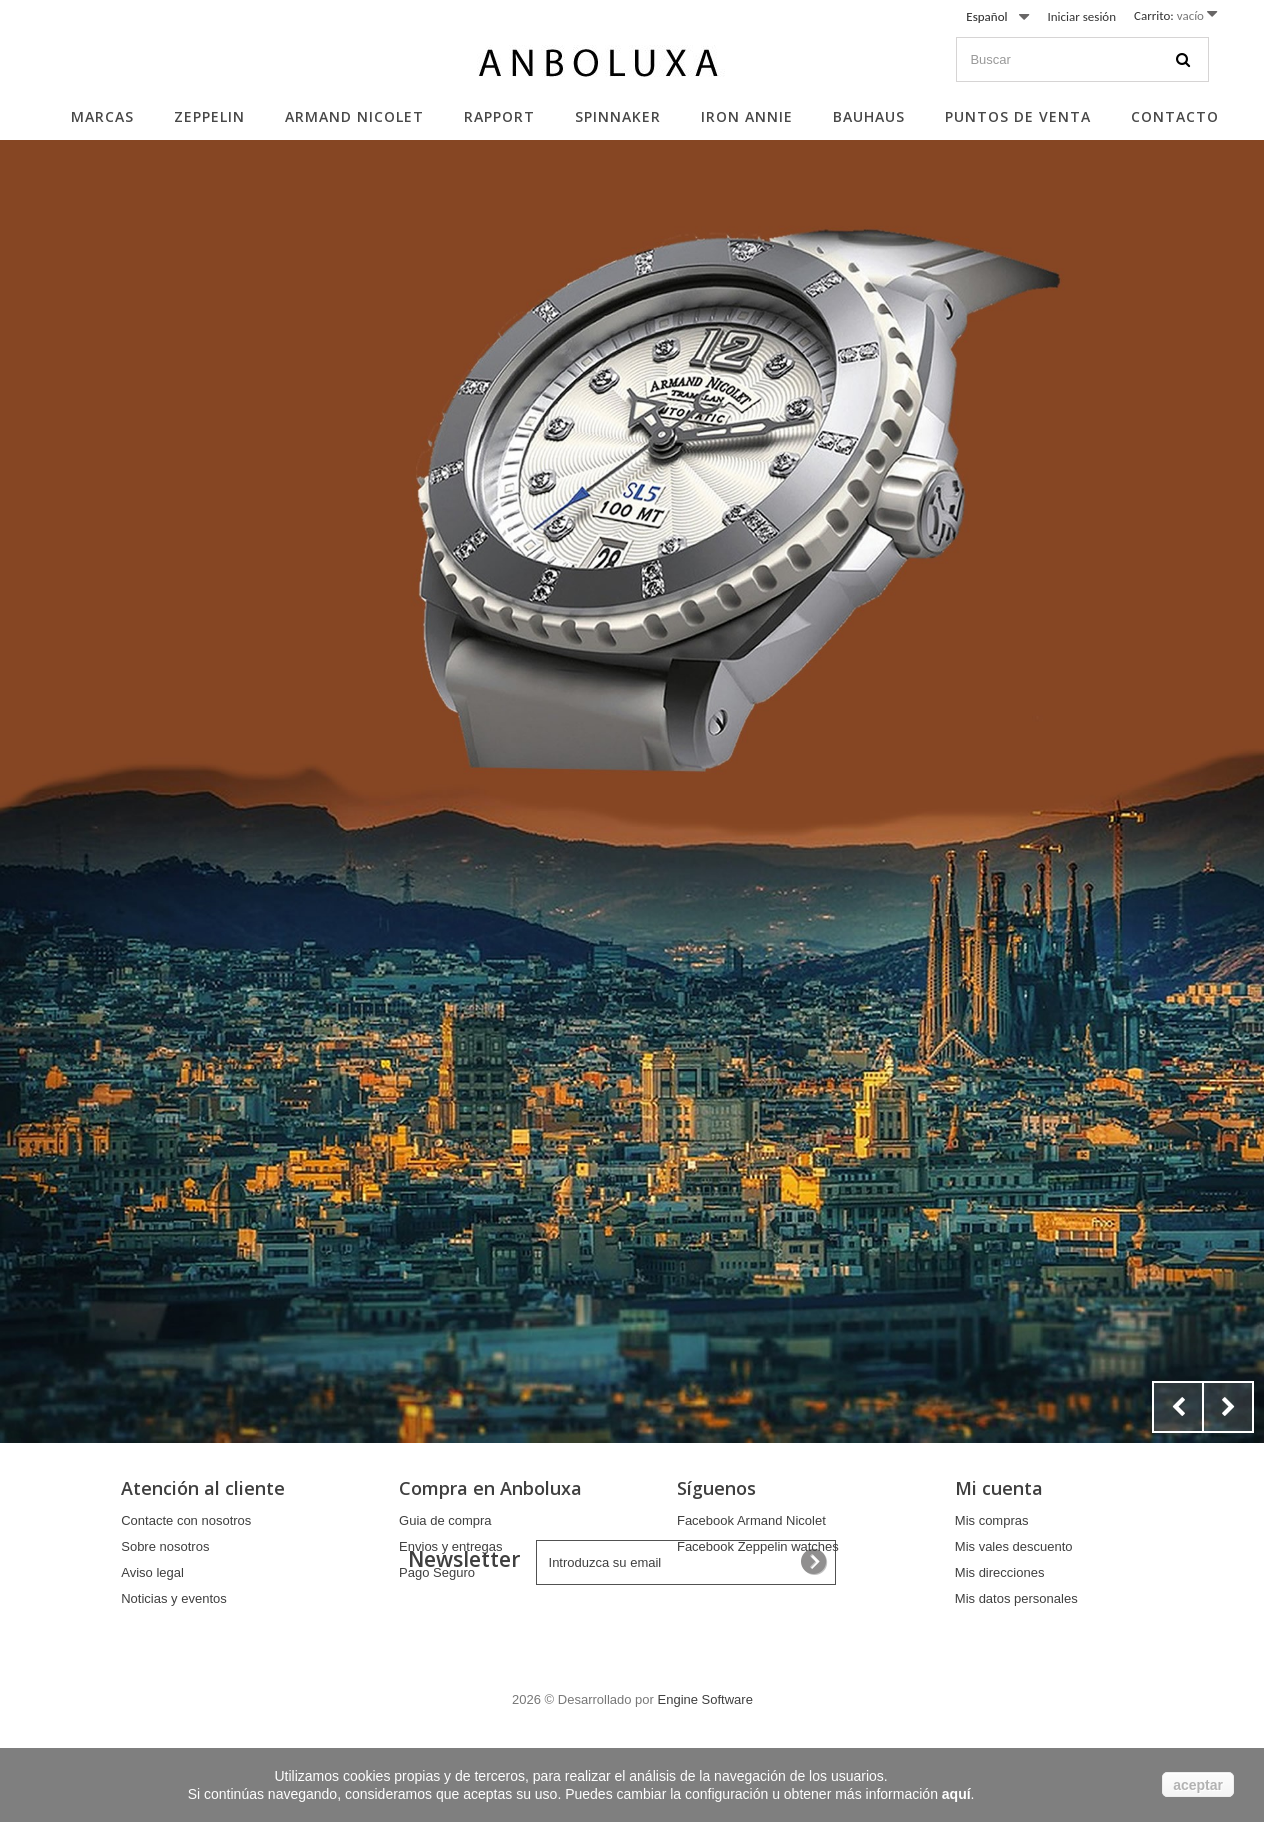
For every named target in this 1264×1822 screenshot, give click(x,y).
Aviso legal (152, 1572)
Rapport (499, 116)
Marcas (102, 116)
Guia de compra (445, 1520)
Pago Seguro (437, 1572)
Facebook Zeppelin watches (758, 1546)
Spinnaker (618, 116)
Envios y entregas (450, 1546)
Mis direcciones (1000, 1572)
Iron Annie (747, 116)
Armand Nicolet (354, 116)
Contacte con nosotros (186, 1520)
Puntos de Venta (1018, 116)
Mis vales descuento (1014, 1546)
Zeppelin (209, 116)
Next (1228, 1407)
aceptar (1198, 1785)
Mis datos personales (1016, 1598)
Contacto (1175, 116)
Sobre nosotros (165, 1546)
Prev (1178, 1407)
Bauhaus (869, 116)
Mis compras (992, 1520)
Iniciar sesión (1081, 16)
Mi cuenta (999, 1488)
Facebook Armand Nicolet (751, 1520)
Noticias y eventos (174, 1598)
